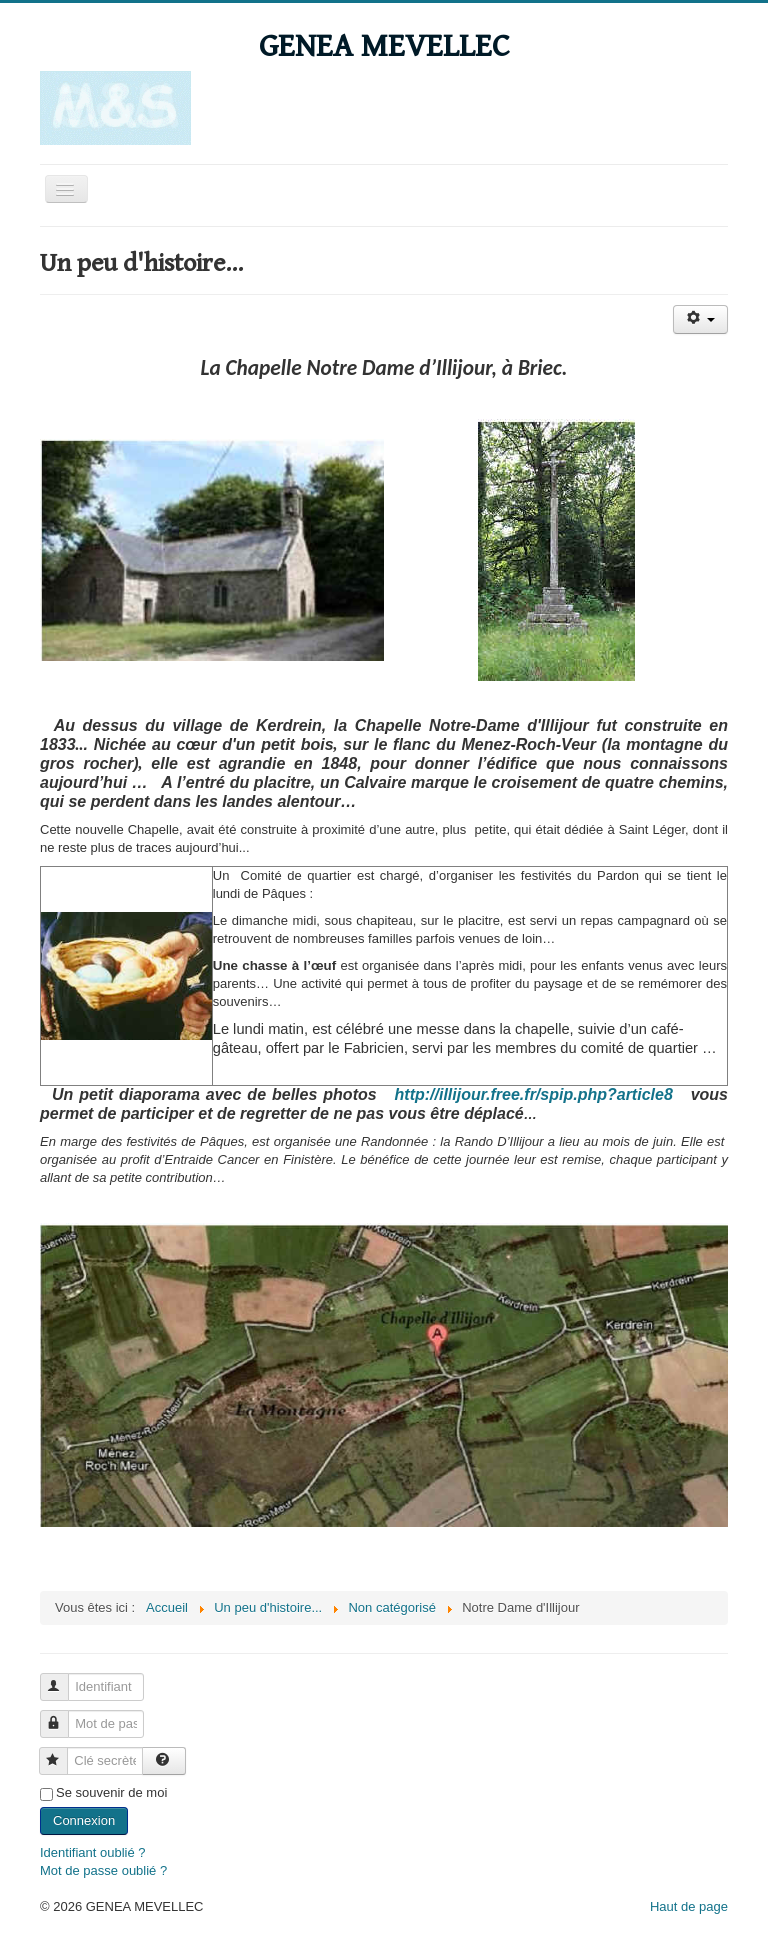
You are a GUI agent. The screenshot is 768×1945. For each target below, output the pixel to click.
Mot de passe (63, 1715)
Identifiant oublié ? (93, 1852)
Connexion (84, 1820)
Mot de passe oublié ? (103, 1870)
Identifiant (63, 1678)
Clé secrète (62, 1752)
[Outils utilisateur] (700, 319)
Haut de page (689, 1906)
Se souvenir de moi (111, 1792)
